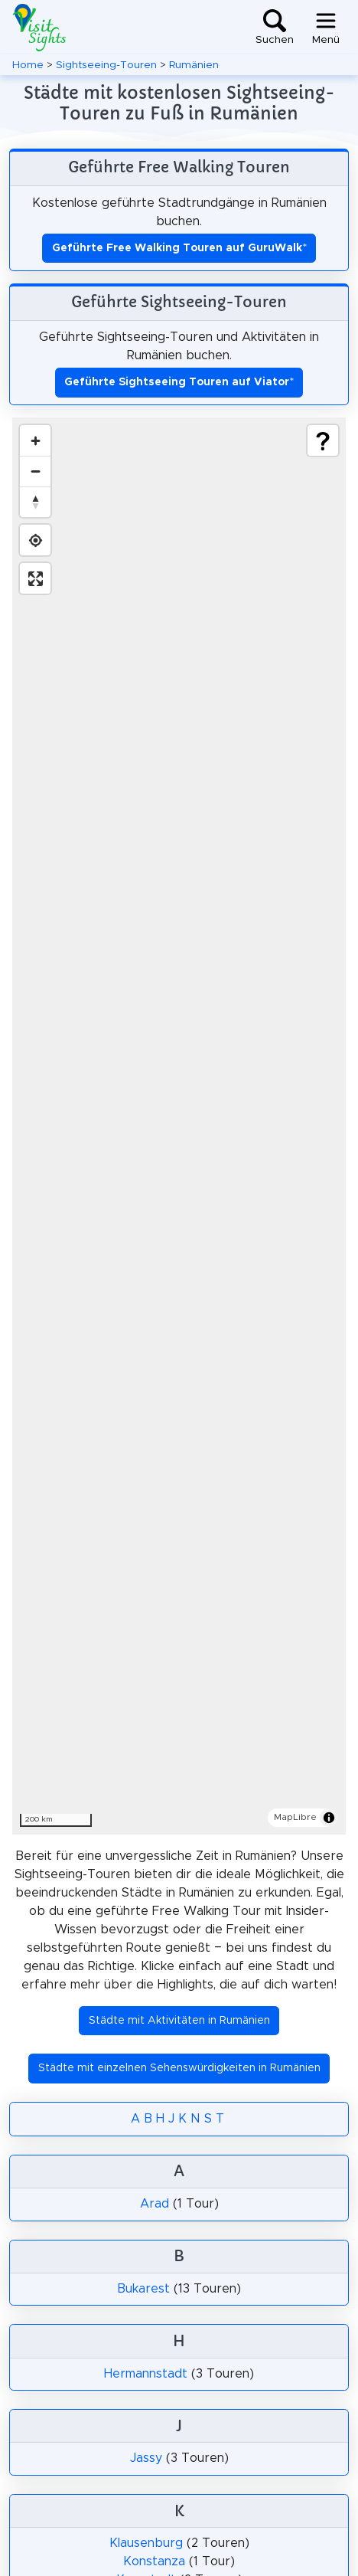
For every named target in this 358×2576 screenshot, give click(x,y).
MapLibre (295, 1817)
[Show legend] (323, 440)
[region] (179, 1126)
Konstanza (154, 2561)
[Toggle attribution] (329, 1817)
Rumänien (194, 65)
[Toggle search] (274, 27)
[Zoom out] (35, 471)
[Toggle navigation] (326, 27)
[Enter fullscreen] (35, 578)
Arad (154, 2204)
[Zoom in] (35, 440)
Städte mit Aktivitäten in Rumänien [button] (179, 2020)
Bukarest (143, 2289)
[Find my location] (35, 540)
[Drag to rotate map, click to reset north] (35, 501)
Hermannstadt (145, 2374)
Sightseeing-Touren (106, 65)
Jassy (146, 2458)
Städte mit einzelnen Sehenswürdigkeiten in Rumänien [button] (179, 2068)
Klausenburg (146, 2543)
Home (28, 65)
